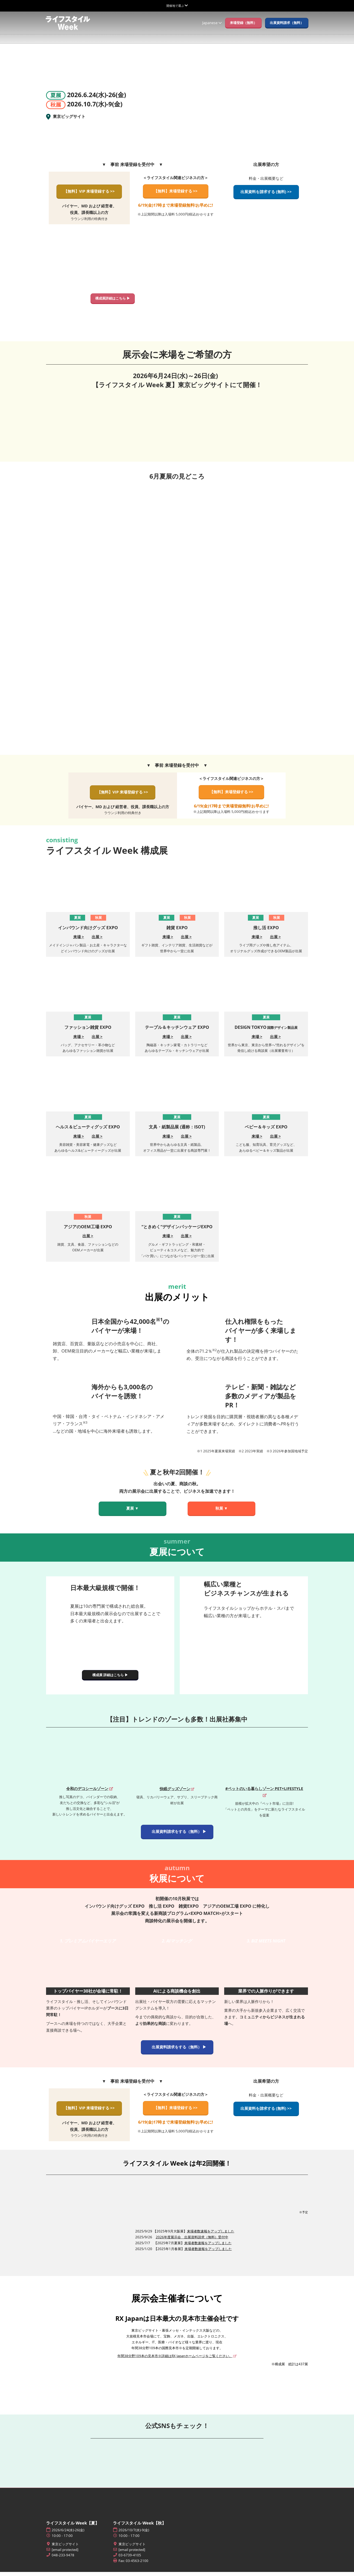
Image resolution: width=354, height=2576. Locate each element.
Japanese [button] (212, 27)
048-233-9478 (63, 2559)
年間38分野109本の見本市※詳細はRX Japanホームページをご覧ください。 (175, 2360)
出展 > (97, 940)
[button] (243, 27)
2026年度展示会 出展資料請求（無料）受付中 (192, 2241)
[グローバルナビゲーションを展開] (177, 6)
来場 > (78, 940)
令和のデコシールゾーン (87, 1792)
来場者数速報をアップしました (210, 2235)
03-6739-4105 (130, 2559)
